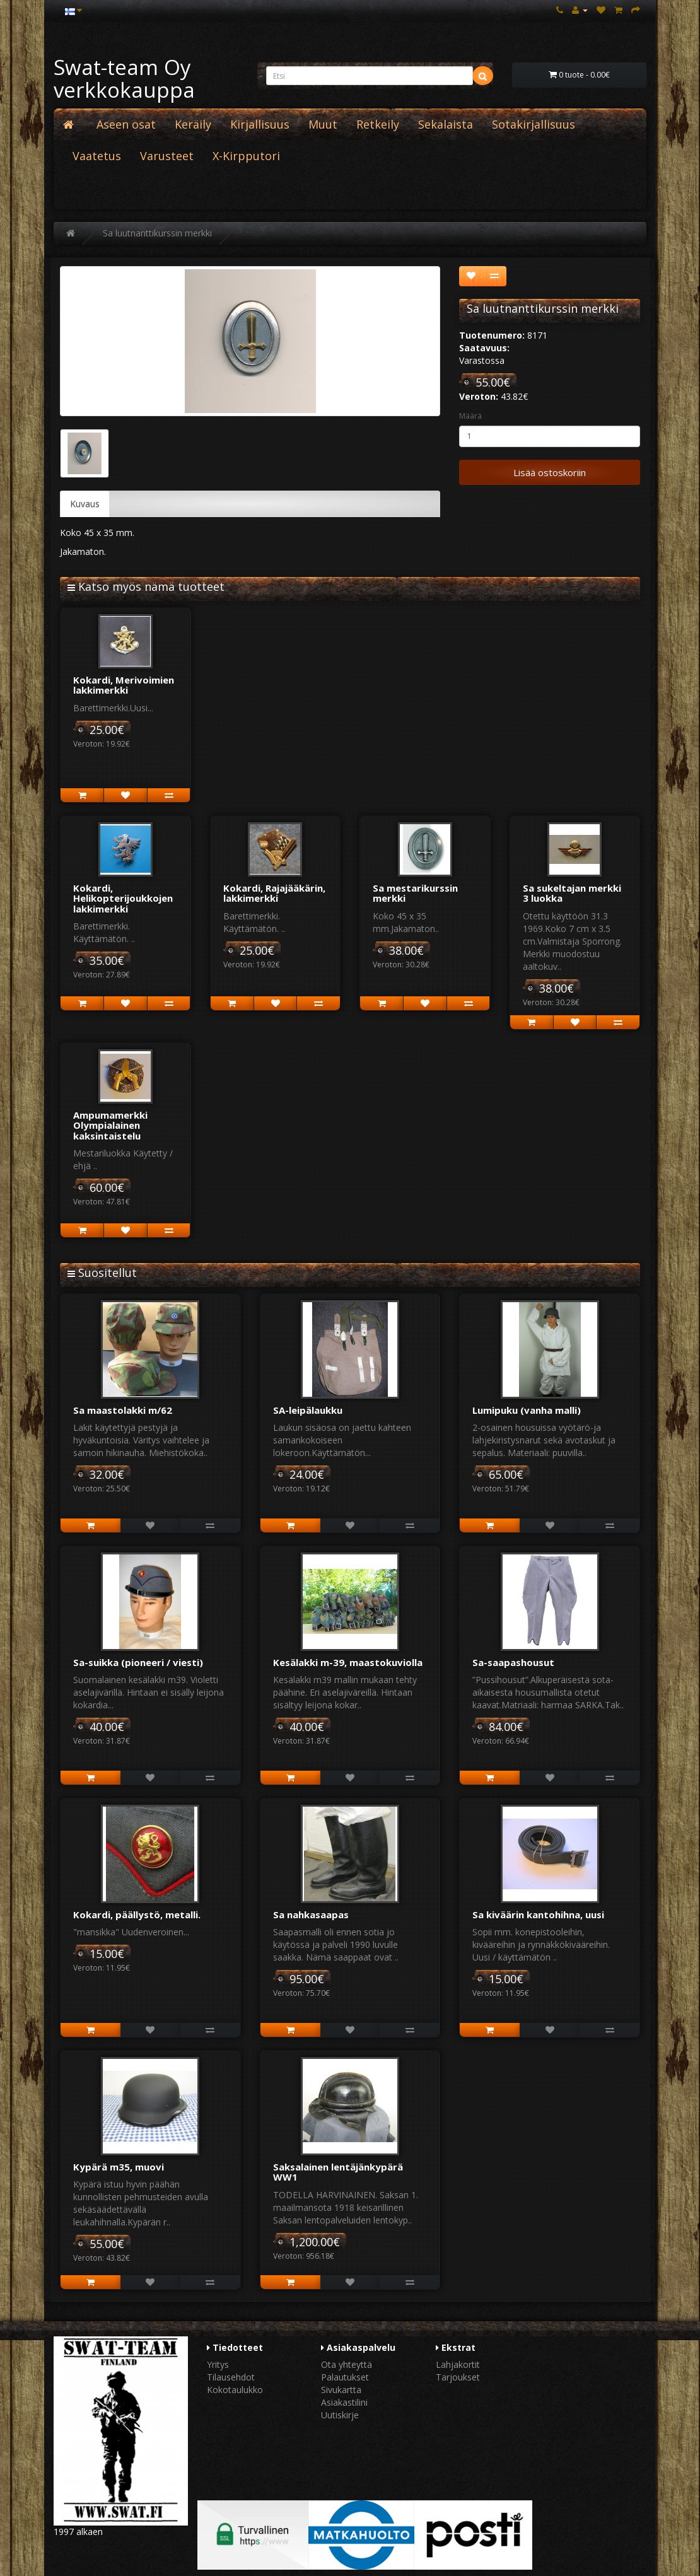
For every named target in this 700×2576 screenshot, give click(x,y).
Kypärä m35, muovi (118, 2166)
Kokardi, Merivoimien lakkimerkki (123, 685)
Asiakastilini (344, 2402)
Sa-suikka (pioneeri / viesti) (138, 1662)
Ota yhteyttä (346, 2364)
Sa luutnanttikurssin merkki (157, 233)
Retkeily (377, 124)
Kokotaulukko (235, 2390)
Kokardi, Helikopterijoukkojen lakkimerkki (123, 898)
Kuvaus (85, 504)
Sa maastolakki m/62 (122, 1410)
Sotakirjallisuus (533, 124)
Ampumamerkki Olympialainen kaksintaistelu (110, 1125)
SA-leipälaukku (307, 1410)
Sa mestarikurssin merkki (415, 893)
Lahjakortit (458, 2364)
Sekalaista (445, 124)
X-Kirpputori (246, 155)
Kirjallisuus (259, 124)
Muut (322, 124)
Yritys (218, 2364)
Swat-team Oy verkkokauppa (124, 78)
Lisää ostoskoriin (549, 472)
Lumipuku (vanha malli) (526, 1410)
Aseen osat (126, 124)
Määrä (470, 416)
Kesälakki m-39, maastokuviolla (348, 1662)
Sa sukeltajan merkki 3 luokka (572, 893)
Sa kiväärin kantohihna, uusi (538, 1914)
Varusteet (167, 155)
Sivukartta (341, 2390)
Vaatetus (97, 155)
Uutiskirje (340, 2415)
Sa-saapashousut (513, 1662)
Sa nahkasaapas (311, 1914)
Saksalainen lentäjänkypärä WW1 (338, 2172)
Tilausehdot (231, 2377)
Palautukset (345, 2377)
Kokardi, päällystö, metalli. (137, 1914)
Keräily (193, 124)
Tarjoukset (458, 2377)
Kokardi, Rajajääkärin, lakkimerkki (274, 893)
